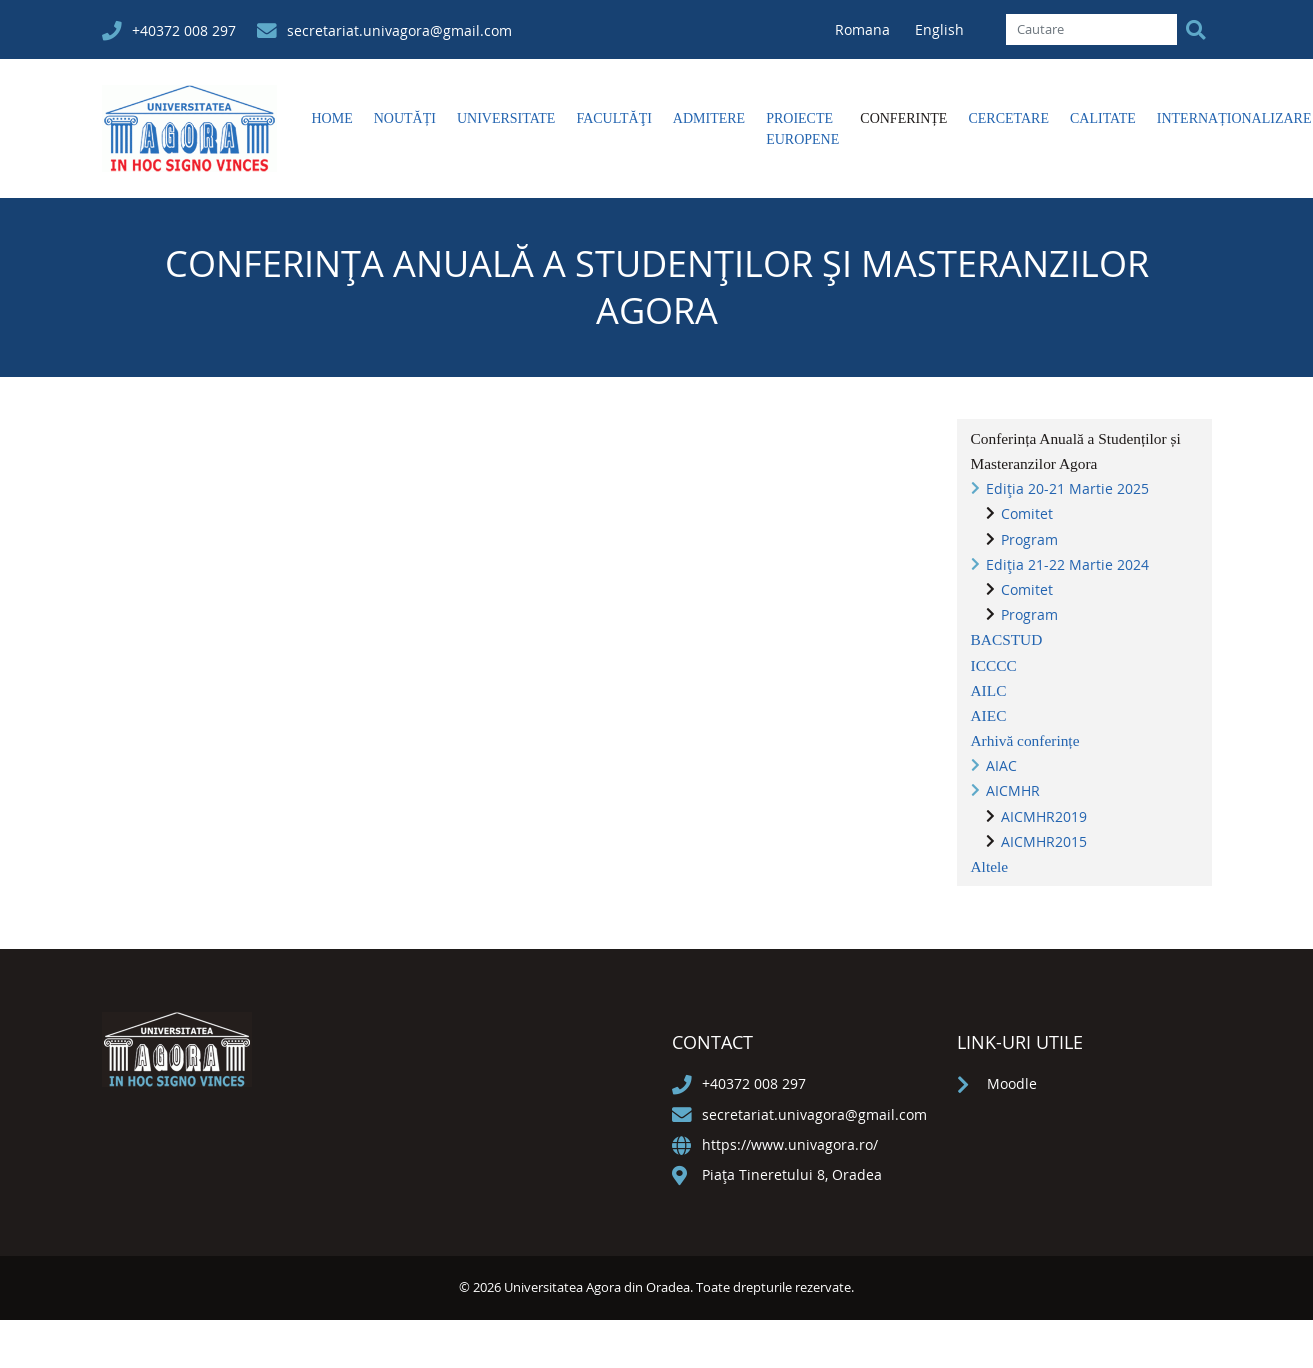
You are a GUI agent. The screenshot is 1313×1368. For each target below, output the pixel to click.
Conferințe (903, 118)
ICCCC (994, 665)
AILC (989, 690)
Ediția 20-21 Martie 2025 (1067, 488)
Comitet (1027, 513)
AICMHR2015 (1044, 841)
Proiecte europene (802, 129)
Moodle (1012, 1083)
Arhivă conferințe (1025, 740)
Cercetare (1008, 118)
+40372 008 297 (184, 30)
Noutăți (405, 118)
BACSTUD (1007, 639)
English (939, 29)
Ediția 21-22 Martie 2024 (1067, 564)
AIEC (989, 715)
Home (332, 118)
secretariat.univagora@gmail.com (399, 30)
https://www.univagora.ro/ (790, 1144)
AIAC (1001, 765)
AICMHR (1013, 790)
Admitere (709, 118)
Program (1029, 539)
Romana (864, 29)
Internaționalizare (1234, 118)
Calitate (1103, 118)
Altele (990, 866)
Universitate (506, 118)
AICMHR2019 (1044, 816)
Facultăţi (613, 118)
